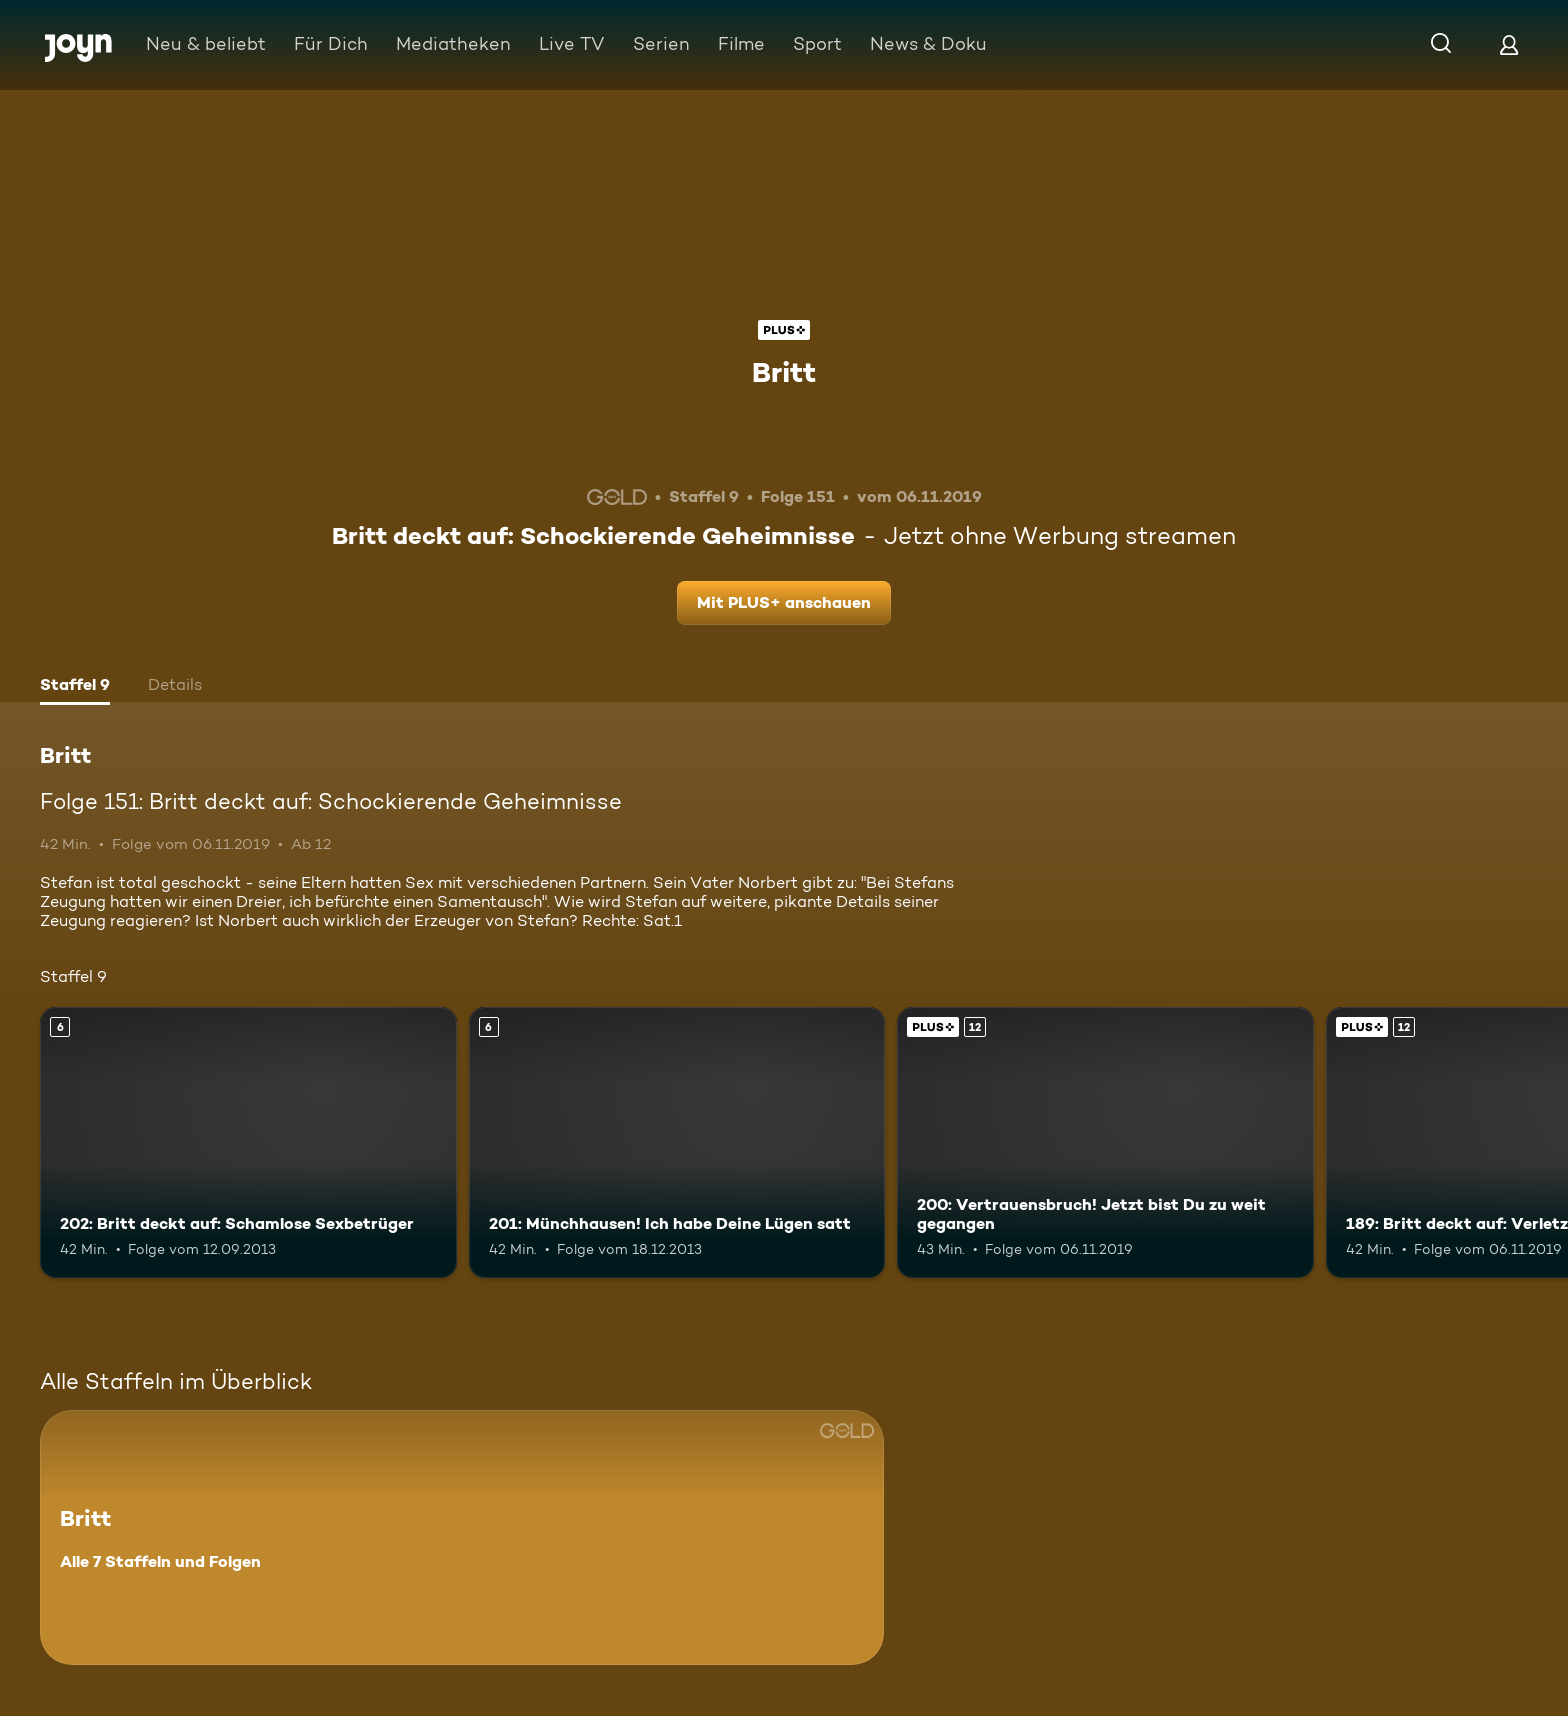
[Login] (1509, 44)
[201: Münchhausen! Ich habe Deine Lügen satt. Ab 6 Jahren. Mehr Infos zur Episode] (677, 1142)
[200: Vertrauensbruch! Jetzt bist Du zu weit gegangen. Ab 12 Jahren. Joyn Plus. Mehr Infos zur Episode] (1105, 1142)
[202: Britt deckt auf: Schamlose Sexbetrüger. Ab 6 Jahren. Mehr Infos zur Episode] (248, 1142)
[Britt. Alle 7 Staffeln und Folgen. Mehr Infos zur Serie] (462, 1537)
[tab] (75, 687)
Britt (784, 372)
